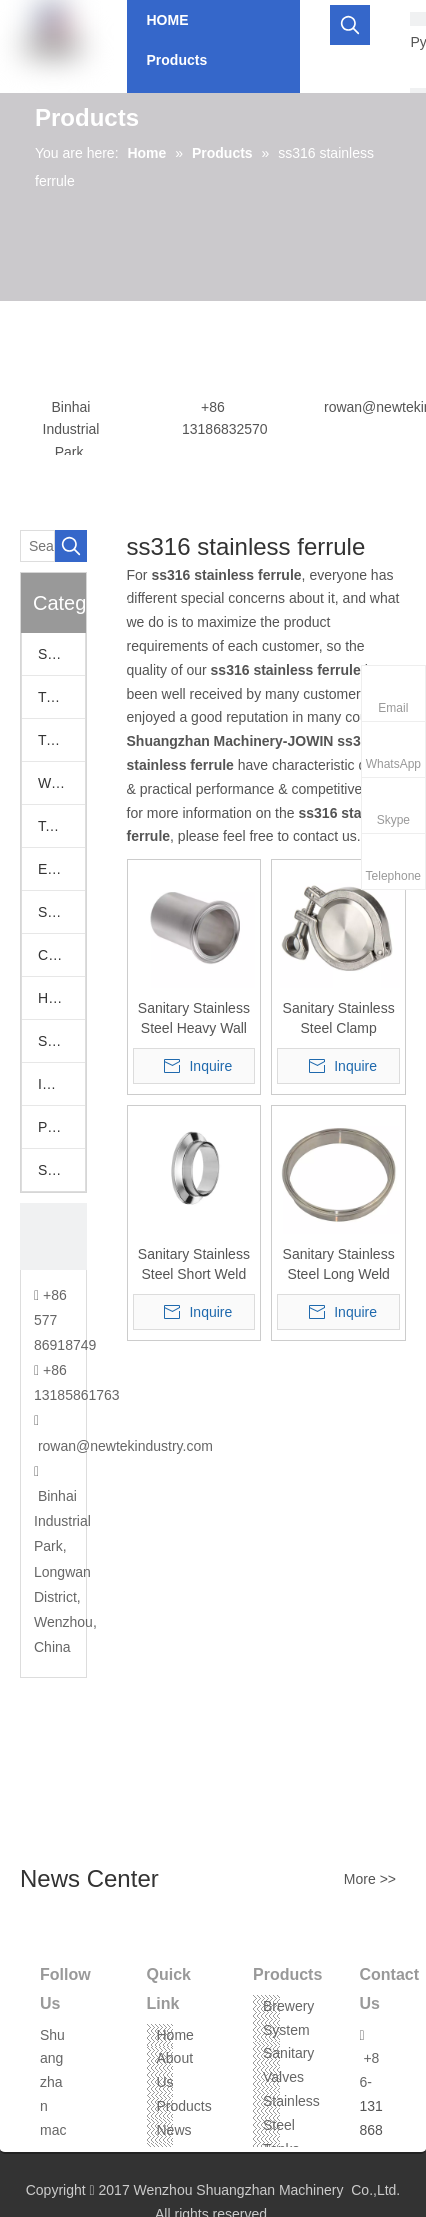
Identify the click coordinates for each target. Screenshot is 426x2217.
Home (175, 2035)
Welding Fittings (61, 783)
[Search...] (37, 546)
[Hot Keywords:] (350, 25)
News (174, 2130)
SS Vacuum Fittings (61, 912)
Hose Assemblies (61, 998)
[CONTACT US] (53, 1236)
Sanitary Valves (61, 654)
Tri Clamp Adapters (61, 697)
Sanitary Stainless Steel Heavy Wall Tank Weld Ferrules (194, 1019)
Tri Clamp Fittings (61, 740)
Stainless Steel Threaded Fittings (61, 1170)
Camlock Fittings (61, 955)
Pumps (60, 1127)
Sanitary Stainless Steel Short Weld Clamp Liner (194, 1265)
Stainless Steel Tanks (291, 2125)
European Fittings (61, 869)
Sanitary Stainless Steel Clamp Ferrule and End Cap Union (339, 1019)
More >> (370, 1879)
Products (184, 2106)
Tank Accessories (61, 826)
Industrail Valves (61, 1084)
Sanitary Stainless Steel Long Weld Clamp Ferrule (339, 1265)
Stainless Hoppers (61, 1041)
